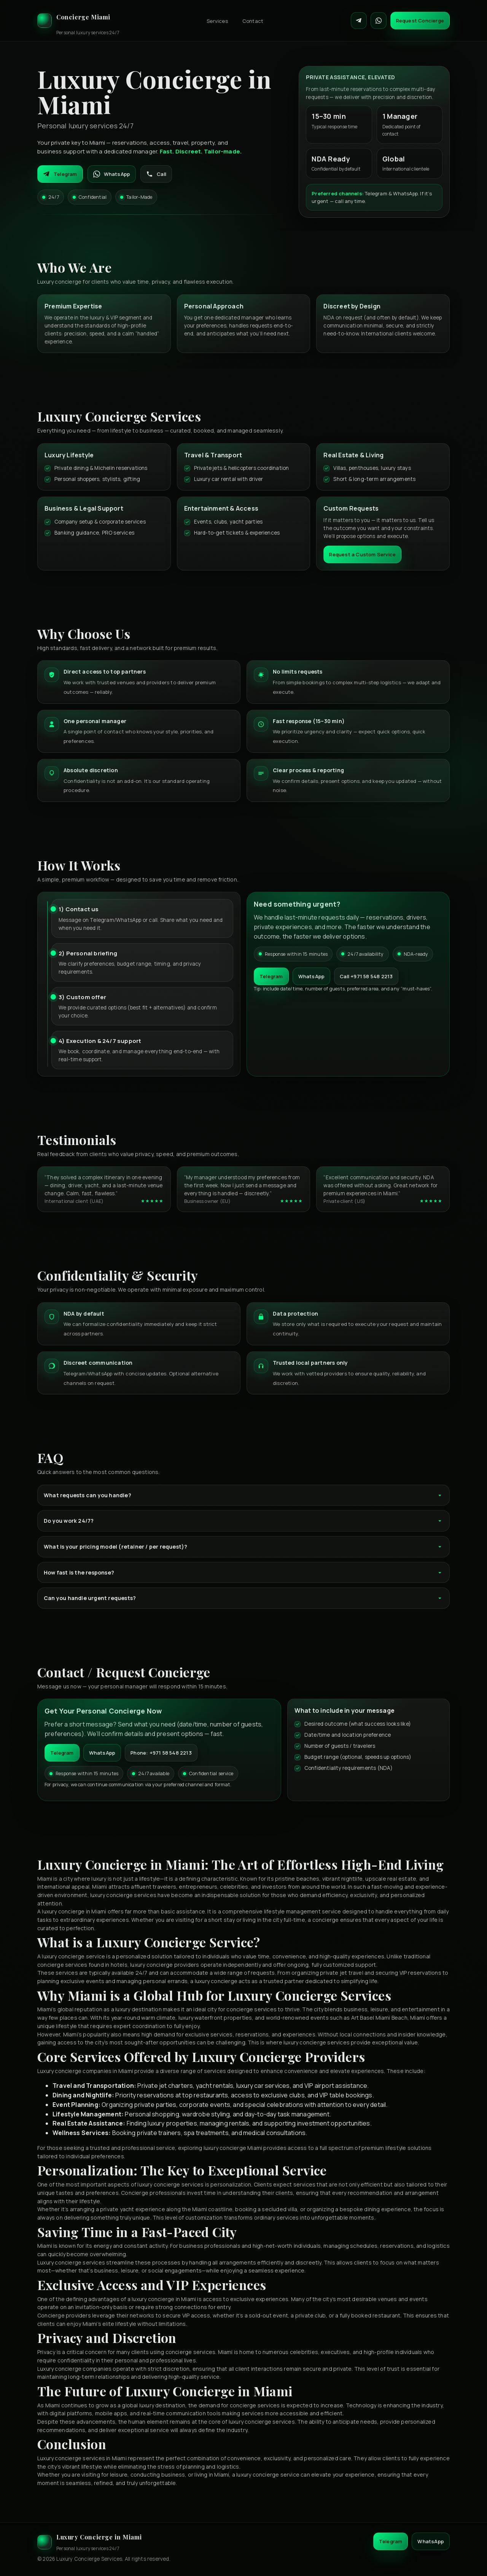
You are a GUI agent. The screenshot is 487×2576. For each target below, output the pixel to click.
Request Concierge (420, 20)
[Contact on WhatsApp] (379, 20)
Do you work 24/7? (243, 1520)
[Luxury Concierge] (78, 21)
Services (217, 21)
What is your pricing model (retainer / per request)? (243, 1546)
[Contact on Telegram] (359, 20)
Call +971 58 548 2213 (366, 976)
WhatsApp (112, 174)
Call (156, 174)
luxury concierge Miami (233, 2147)
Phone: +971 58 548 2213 (161, 1752)
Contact (252, 21)
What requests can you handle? (243, 1495)
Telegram (60, 174)
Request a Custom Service (362, 554)
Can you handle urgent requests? (243, 1598)
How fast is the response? (243, 1572)
